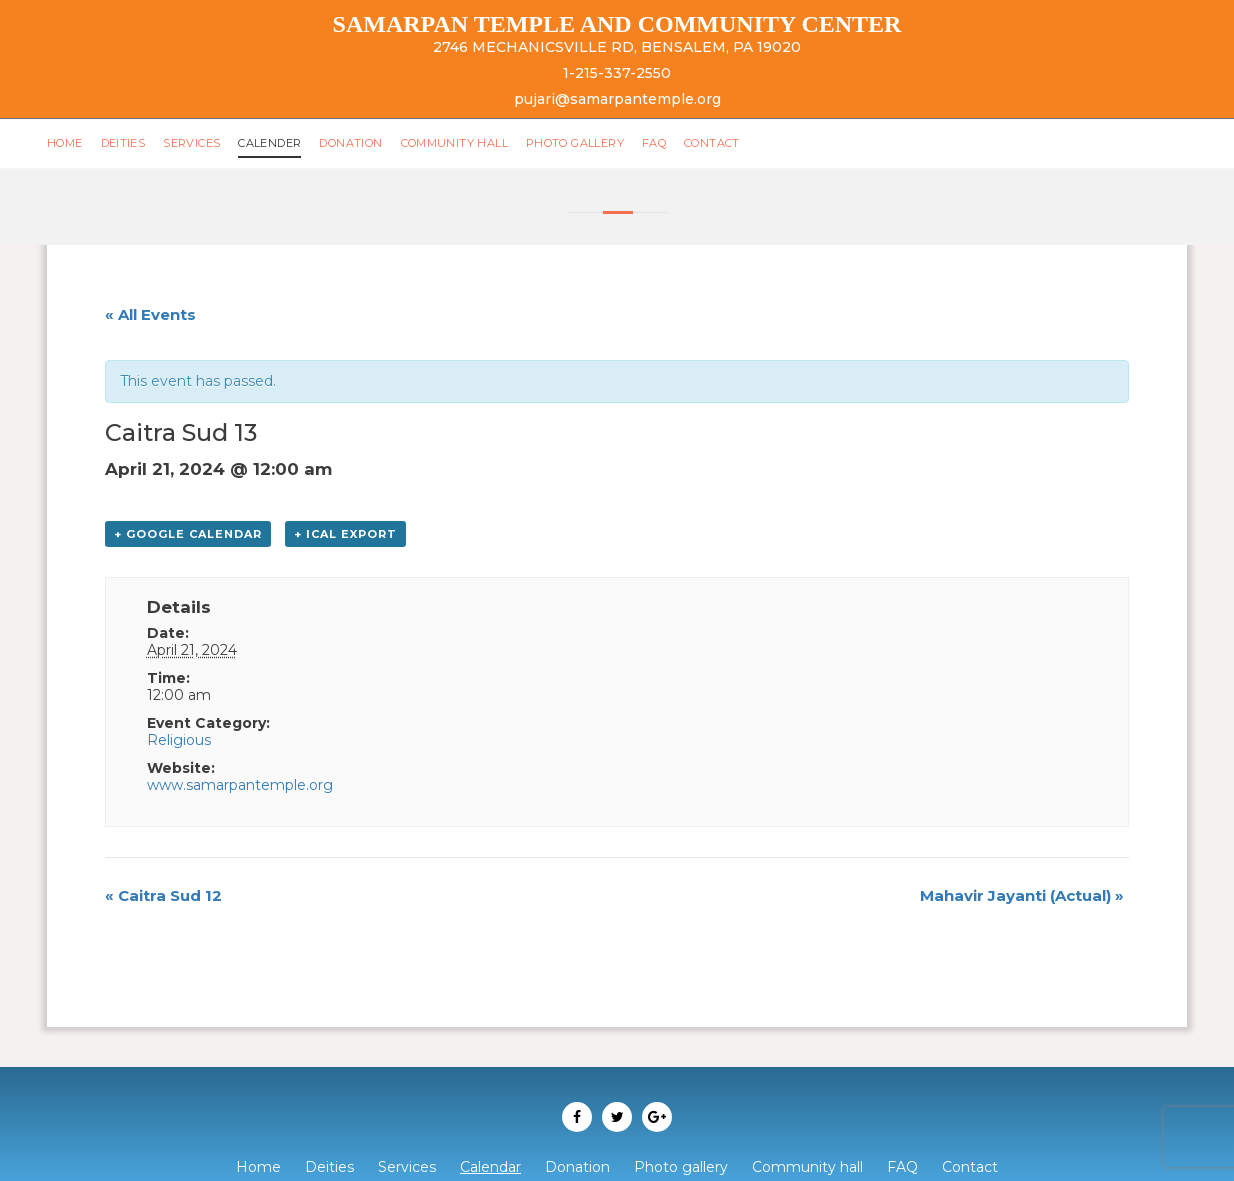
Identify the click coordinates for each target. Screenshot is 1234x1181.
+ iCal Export (345, 534)
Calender (277, 143)
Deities (126, 143)
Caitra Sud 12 (163, 895)
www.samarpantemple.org (240, 785)
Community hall (470, 143)
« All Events (150, 314)
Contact (738, 143)
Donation (362, 143)
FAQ (677, 143)
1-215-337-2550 (617, 73)
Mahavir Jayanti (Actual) (1022, 895)
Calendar (490, 1167)
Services (196, 143)
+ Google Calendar (188, 534)
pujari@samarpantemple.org (617, 99)
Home (66, 143)
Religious (179, 740)
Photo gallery (595, 143)
